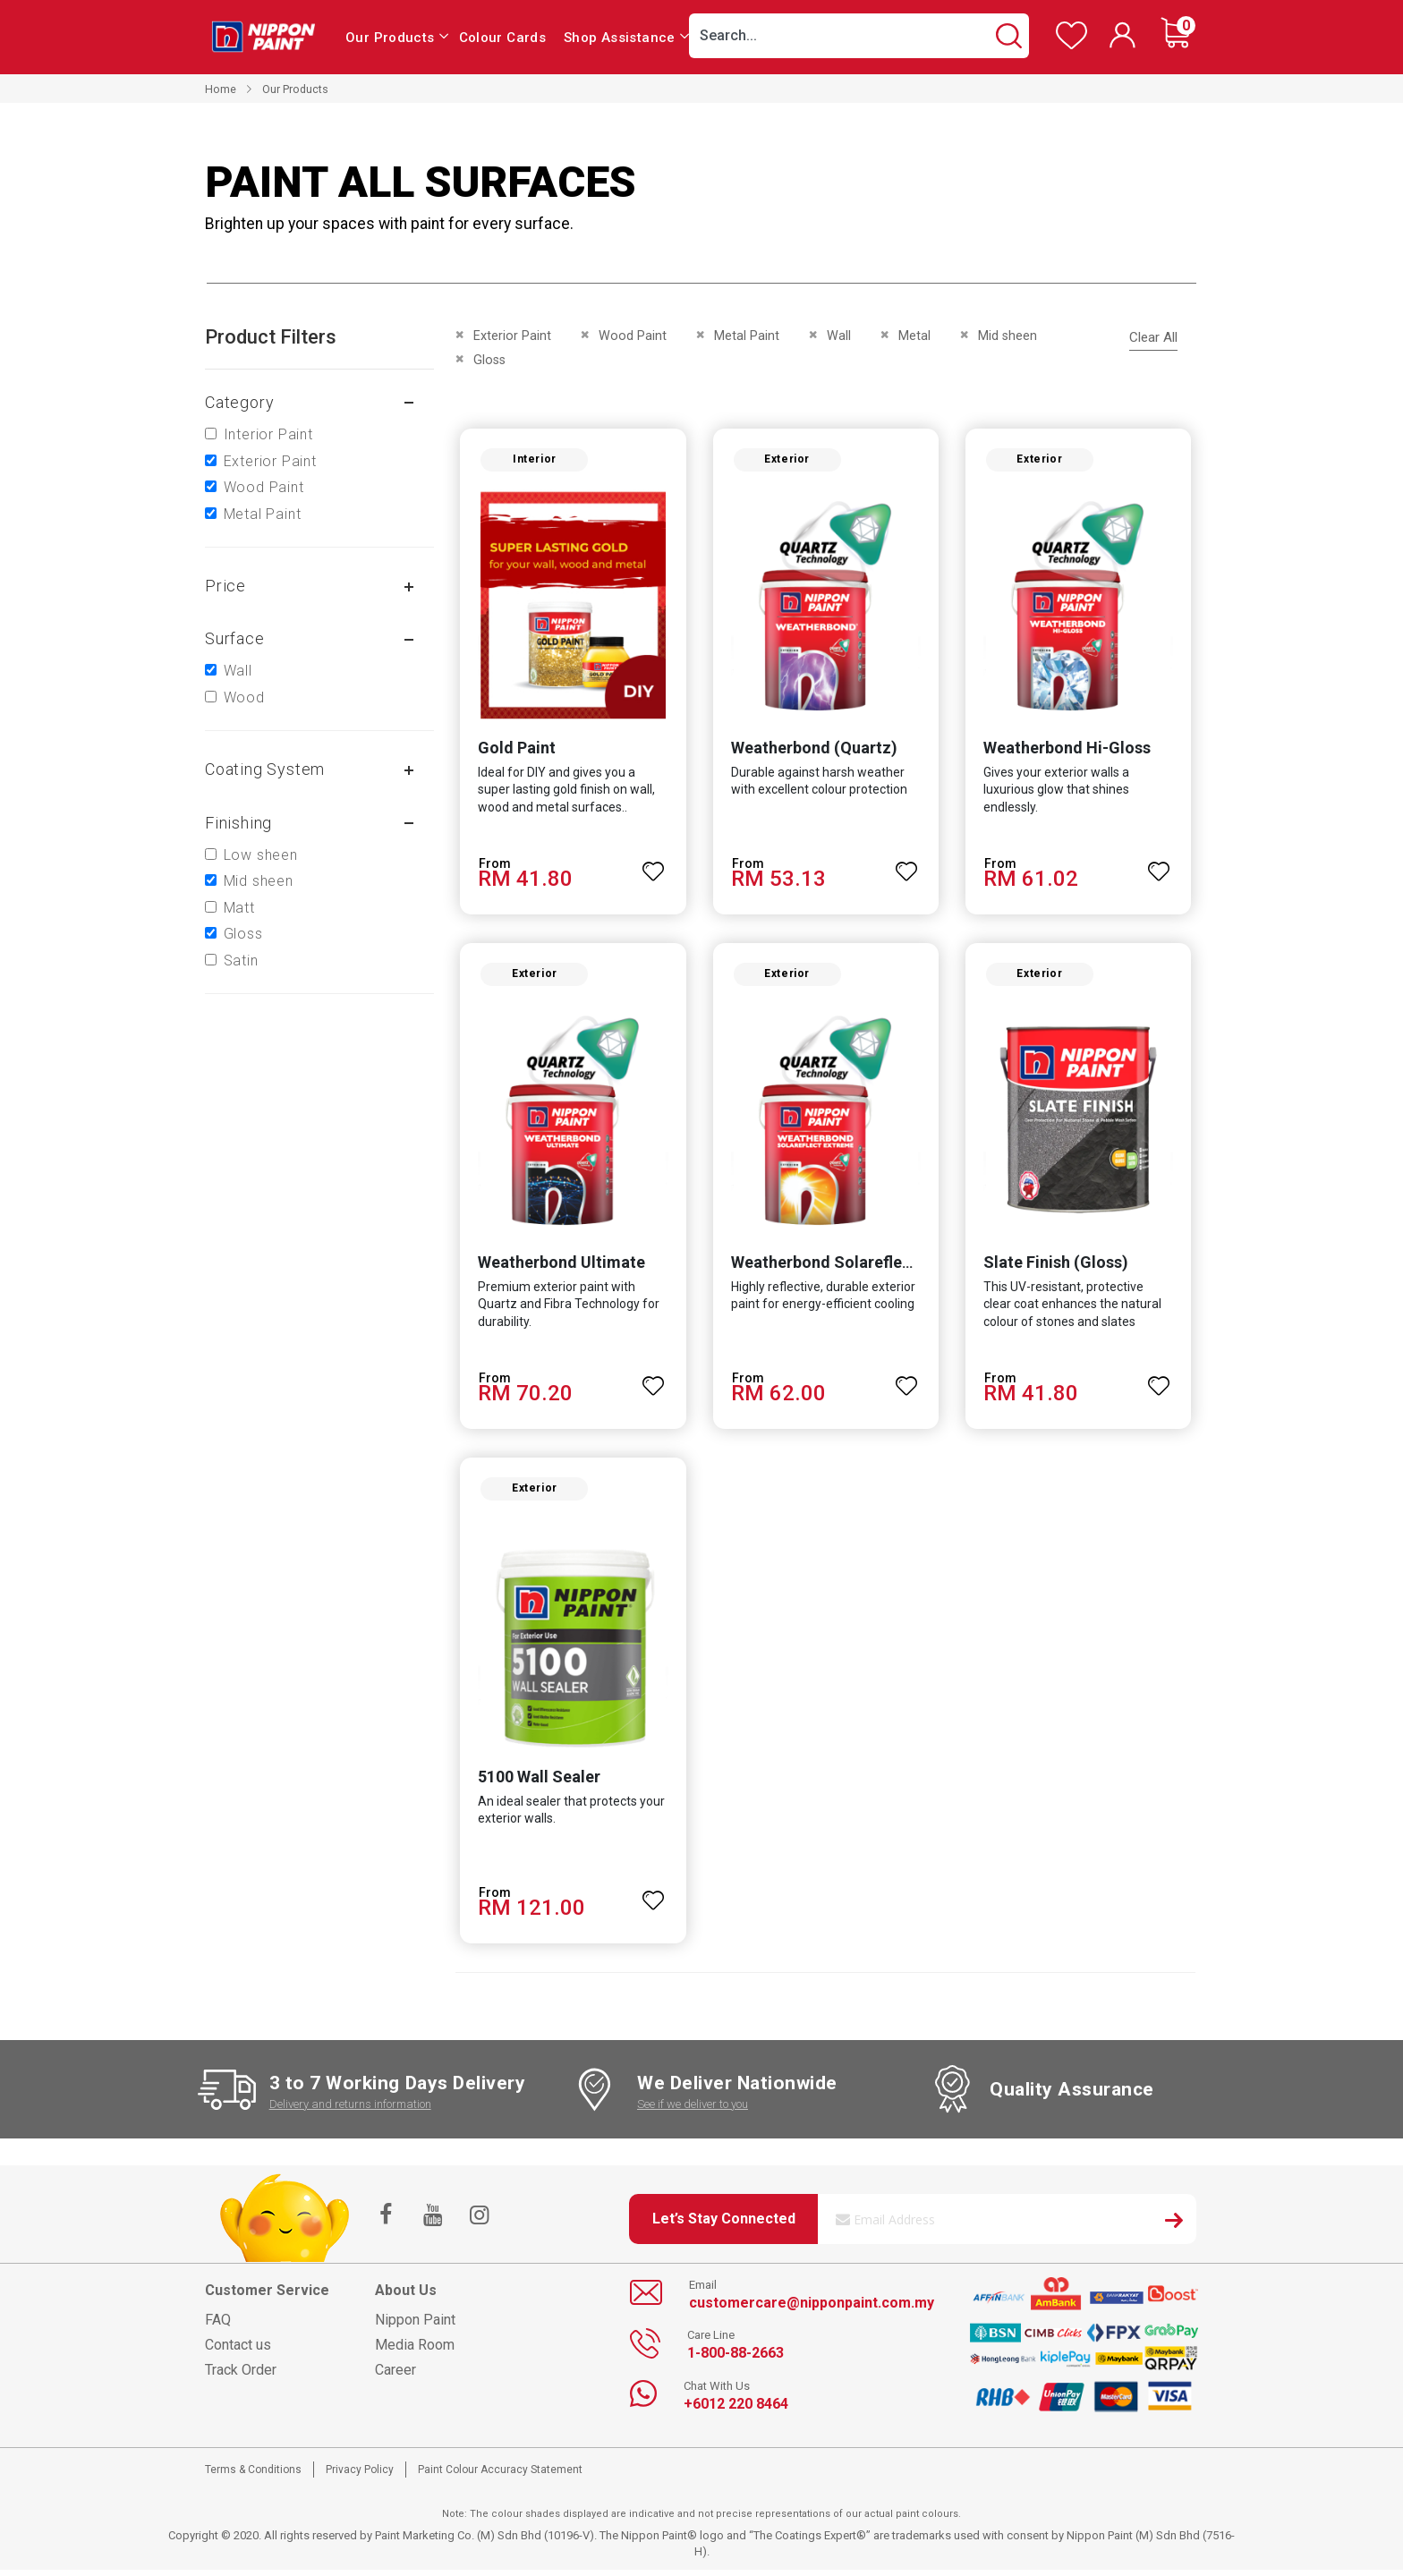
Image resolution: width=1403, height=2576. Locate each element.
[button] (653, 865)
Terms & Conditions (253, 2476)
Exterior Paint (270, 461)
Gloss (243, 933)
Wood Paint (264, 487)
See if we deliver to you (692, 2110)
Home (220, 89)
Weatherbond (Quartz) (813, 750)
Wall (238, 670)
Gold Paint (515, 750)
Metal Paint (263, 514)
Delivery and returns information (350, 2110)
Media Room (415, 2350)
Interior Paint (268, 434)
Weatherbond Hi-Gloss (1068, 750)
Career (395, 2376)
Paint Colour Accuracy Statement (500, 2476)
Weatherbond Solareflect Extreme (856, 1266)
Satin (241, 960)
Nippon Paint (415, 2325)
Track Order (240, 2376)
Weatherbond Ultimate (559, 1266)
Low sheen (261, 854)
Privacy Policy (360, 2476)
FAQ (218, 2325)
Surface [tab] (235, 638)
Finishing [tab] (238, 822)
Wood (244, 697)
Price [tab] (225, 585)
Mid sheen (258, 880)
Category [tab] (239, 402)
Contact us (238, 2350)
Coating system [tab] (265, 769)
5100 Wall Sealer (537, 1783)
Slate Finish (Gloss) (1056, 1266)
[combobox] (859, 35)
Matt (239, 907)
